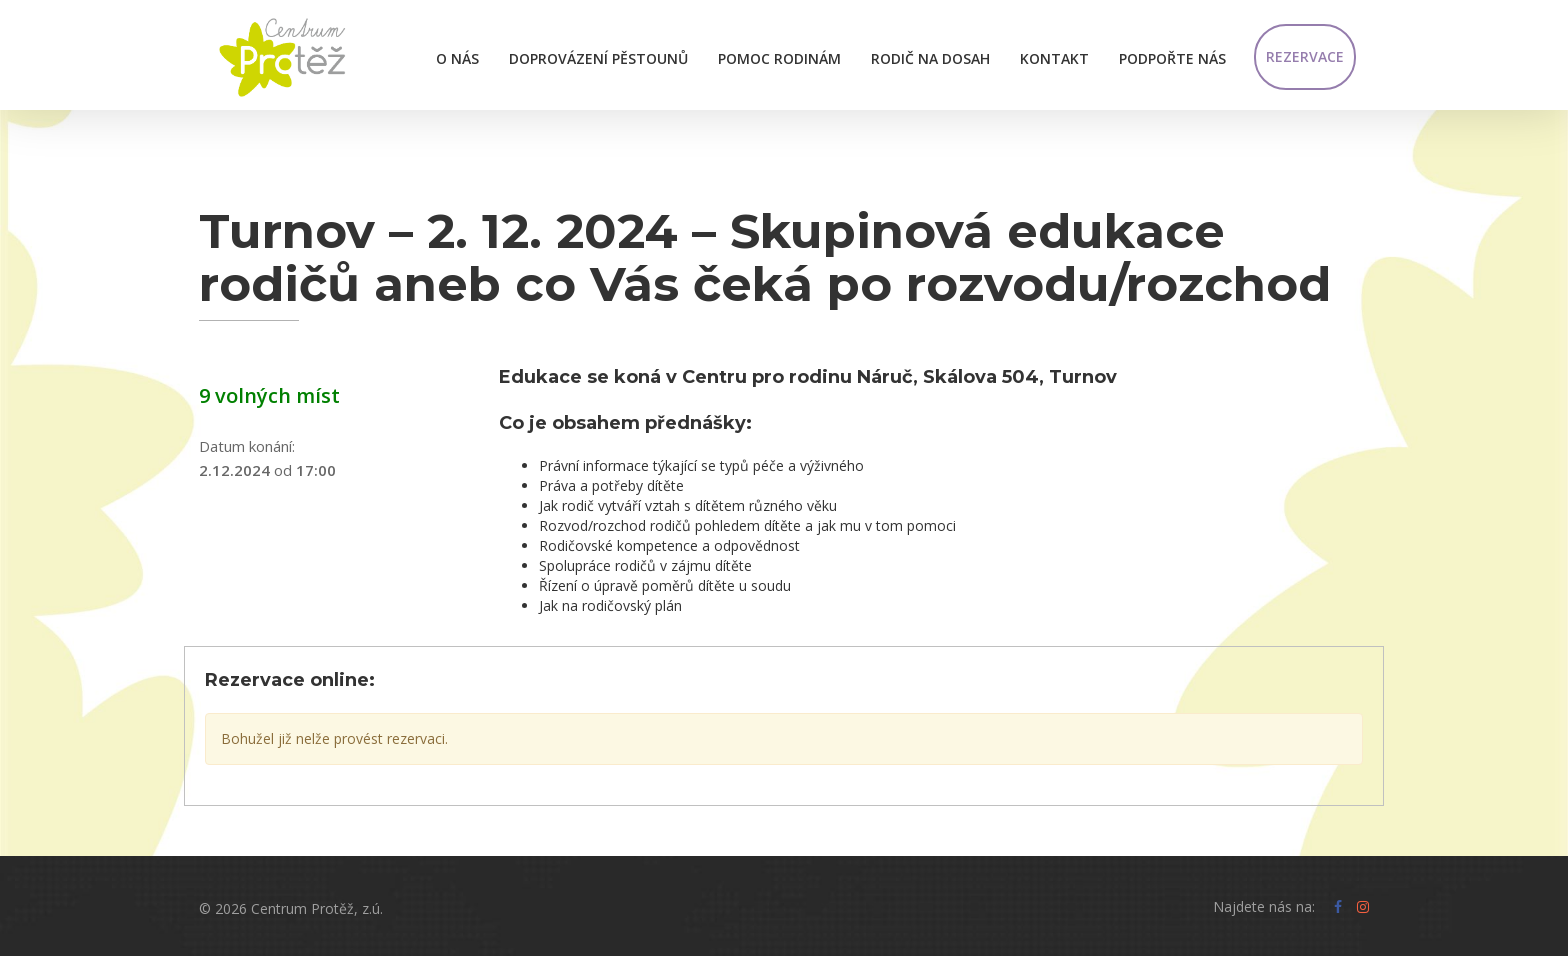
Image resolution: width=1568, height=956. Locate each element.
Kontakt (1054, 58)
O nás (457, 58)
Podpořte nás (1172, 58)
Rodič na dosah (930, 58)
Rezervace (1305, 56)
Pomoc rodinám (779, 58)
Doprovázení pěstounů (598, 58)
